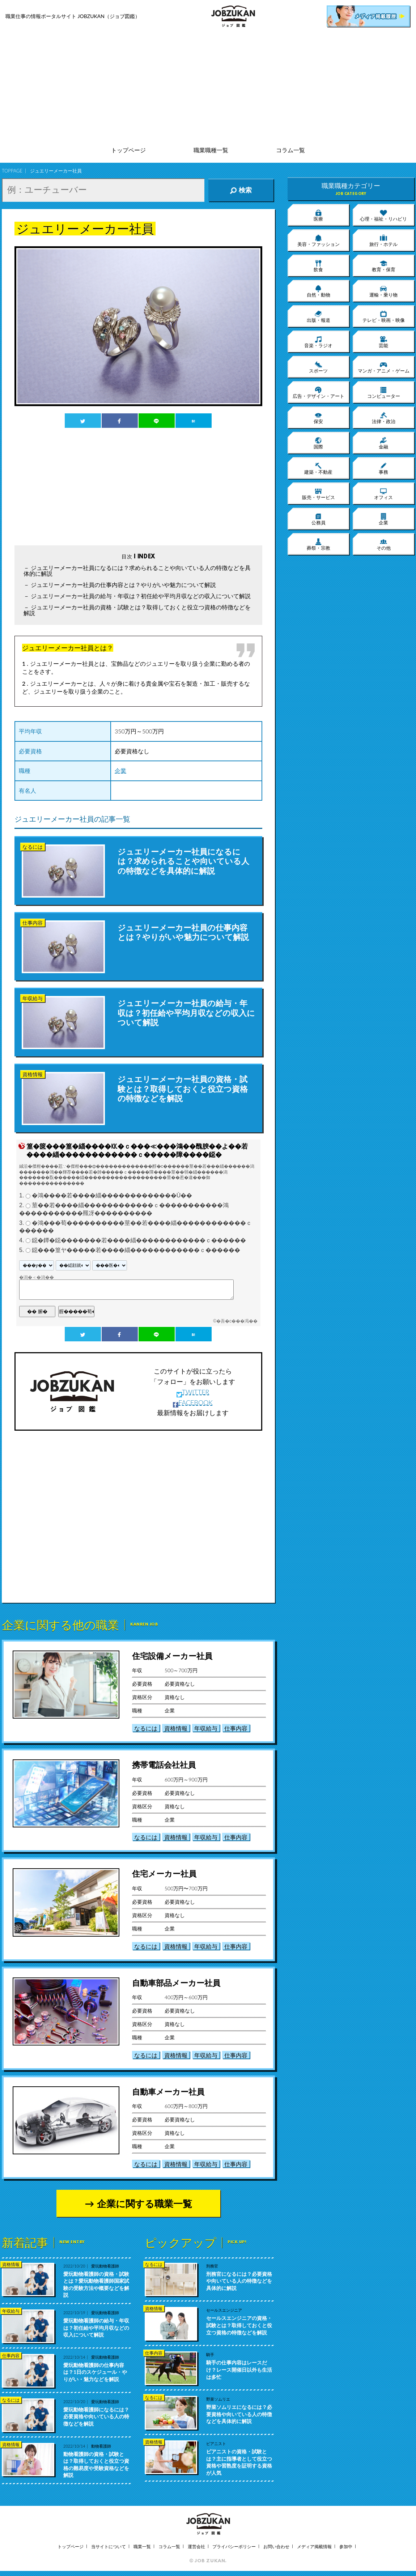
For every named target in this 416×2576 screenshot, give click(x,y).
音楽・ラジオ (318, 341)
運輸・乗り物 (383, 291)
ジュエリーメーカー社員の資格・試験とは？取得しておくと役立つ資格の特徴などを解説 (137, 610)
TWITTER (193, 1392)
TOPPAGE (12, 171)
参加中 (345, 2546)
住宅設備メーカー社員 (172, 1656)
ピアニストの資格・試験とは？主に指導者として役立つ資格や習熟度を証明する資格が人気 (239, 2462)
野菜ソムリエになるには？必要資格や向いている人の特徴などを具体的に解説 (239, 2414)
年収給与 (205, 1728)
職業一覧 (142, 2546)
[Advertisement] (208, 86)
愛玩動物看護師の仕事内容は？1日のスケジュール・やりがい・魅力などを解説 (95, 2372)
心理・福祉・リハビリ (383, 215)
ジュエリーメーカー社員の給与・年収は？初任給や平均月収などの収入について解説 (141, 595)
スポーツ (318, 367)
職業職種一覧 (211, 150)
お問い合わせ (276, 2546)
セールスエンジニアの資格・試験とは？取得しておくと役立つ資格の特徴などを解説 (239, 2325)
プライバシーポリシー (234, 2546)
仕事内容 (235, 1728)
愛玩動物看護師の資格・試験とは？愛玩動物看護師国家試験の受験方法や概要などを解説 (96, 2284)
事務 (383, 468)
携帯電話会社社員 (164, 1765)
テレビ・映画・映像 (383, 316)
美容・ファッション (318, 240)
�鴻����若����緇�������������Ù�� (112, 1196)
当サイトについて (108, 2546)
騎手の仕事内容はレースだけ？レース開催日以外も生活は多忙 (239, 2369)
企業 (120, 770)
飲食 (318, 265)
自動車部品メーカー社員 (176, 1983)
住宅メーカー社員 (164, 1873)
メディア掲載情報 (314, 2546)
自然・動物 (318, 291)
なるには (145, 1728)
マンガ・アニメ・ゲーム (383, 367)
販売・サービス (318, 493)
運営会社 (196, 2546)
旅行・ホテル (383, 240)
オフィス (383, 493)
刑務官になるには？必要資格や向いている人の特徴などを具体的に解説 (239, 2281)
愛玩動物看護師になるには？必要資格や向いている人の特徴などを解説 (96, 2416)
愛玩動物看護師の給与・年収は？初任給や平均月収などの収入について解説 (96, 2327)
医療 (318, 215)
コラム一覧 (290, 150)
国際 (318, 443)
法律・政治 (383, 417)
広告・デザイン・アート (318, 392)
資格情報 (175, 1728)
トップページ (128, 150)
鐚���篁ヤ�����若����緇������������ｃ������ (136, 1250)
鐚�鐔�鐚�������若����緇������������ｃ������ (139, 1240)
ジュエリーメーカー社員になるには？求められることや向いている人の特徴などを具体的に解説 (137, 570)
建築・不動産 (318, 468)
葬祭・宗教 (318, 544)
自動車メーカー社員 (168, 2091)
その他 (384, 544)
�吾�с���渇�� (237, 1321)
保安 (318, 417)
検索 (241, 190)
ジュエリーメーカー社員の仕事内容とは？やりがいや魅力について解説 (123, 584)
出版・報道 (318, 316)
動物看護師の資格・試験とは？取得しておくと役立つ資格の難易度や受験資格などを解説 (96, 2464)
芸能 (383, 341)
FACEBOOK (193, 1402)
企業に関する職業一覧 (144, 2203)
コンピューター (383, 392)
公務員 (318, 518)
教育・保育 (383, 265)
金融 (383, 443)
